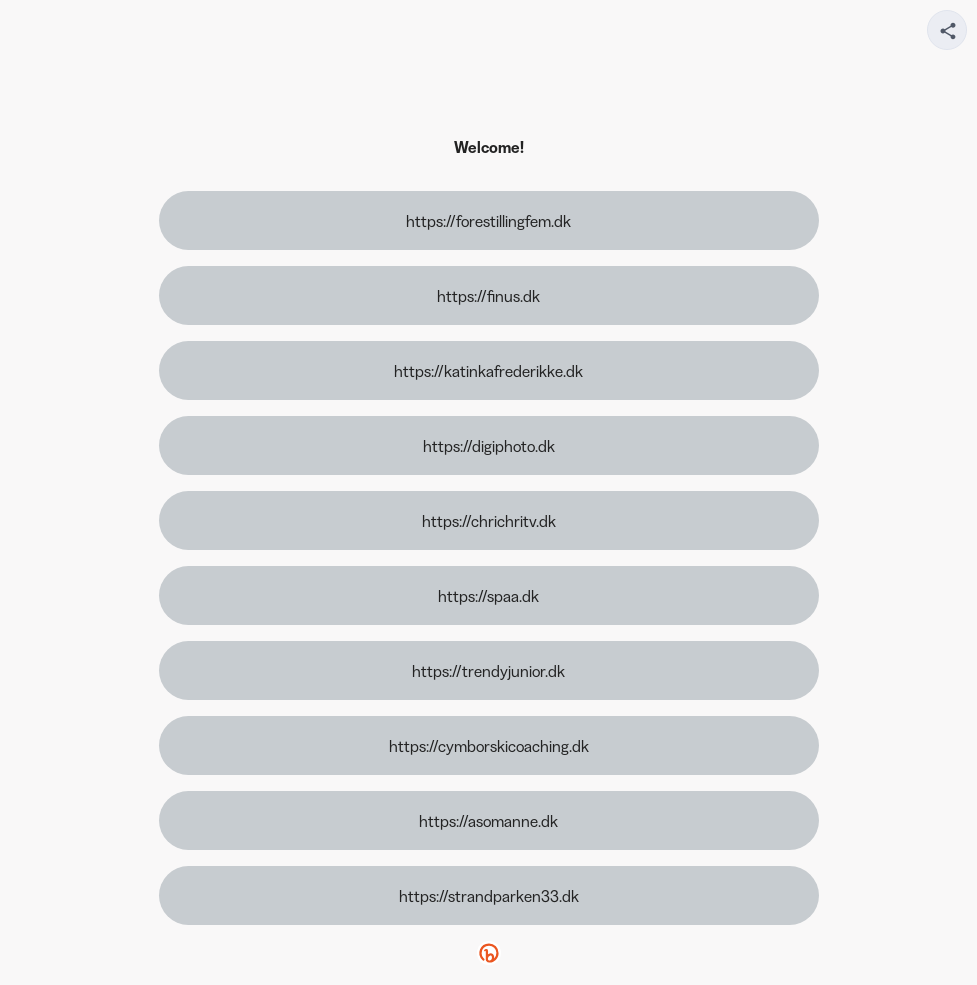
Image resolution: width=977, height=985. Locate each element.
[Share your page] (947, 30)
